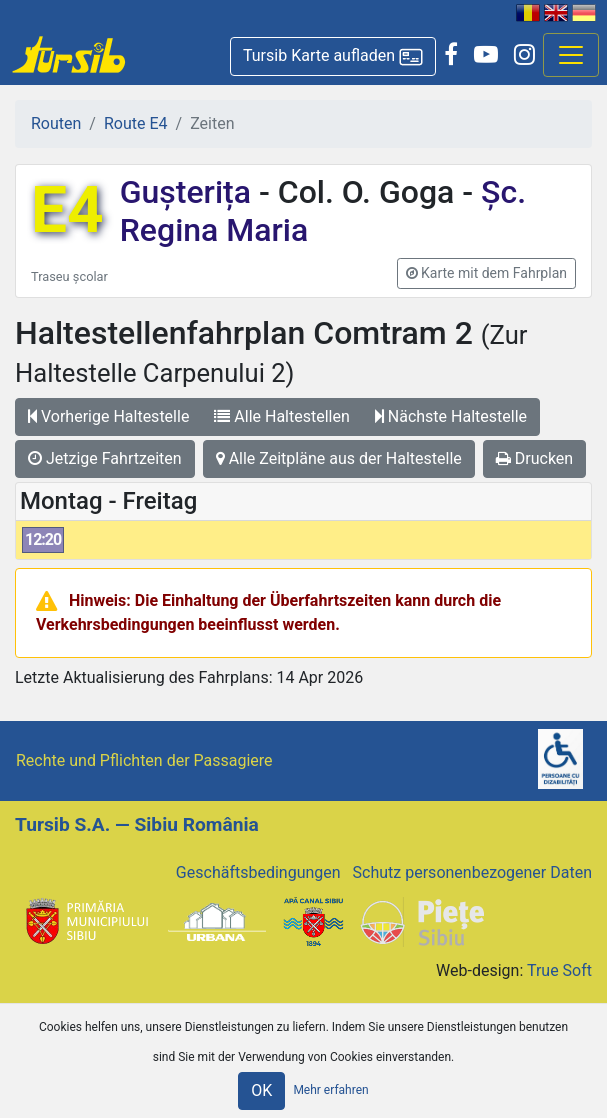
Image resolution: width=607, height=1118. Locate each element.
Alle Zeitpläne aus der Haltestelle (339, 458)
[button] (333, 56)
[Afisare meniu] (571, 55)
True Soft (559, 970)
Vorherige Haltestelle (108, 416)
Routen (56, 123)
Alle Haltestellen (281, 416)
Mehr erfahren (330, 1090)
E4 (67, 210)
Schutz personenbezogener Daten (472, 872)
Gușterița (189, 192)
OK (261, 1090)
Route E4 (136, 123)
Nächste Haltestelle (451, 416)
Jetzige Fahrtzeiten (105, 458)
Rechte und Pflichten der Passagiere (144, 760)
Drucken (534, 458)
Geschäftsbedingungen (258, 872)
